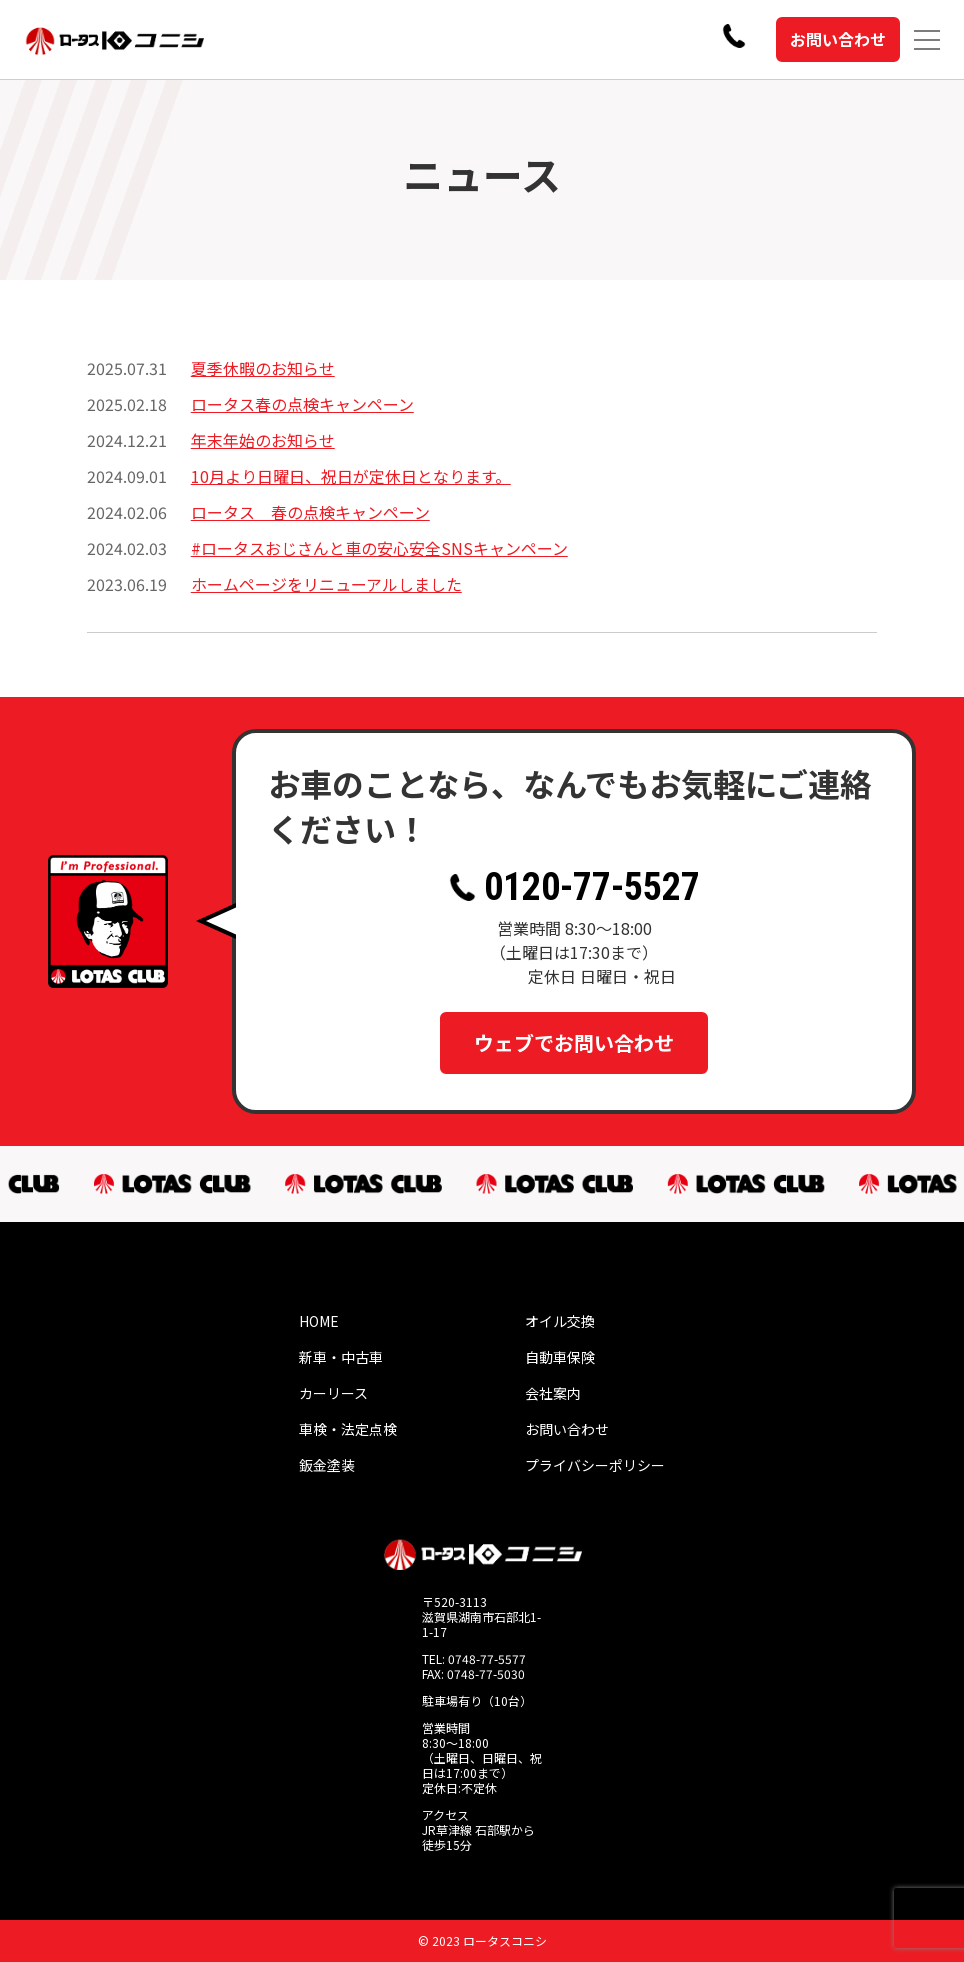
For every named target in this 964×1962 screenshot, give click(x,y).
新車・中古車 (341, 1357)
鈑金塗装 (327, 1465)
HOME (319, 1321)
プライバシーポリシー (595, 1465)
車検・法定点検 (348, 1429)
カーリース (333, 1393)
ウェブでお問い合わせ (574, 1042)
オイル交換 (560, 1321)
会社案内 (553, 1393)
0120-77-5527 (574, 887)
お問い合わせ (838, 39)
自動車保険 (560, 1357)
